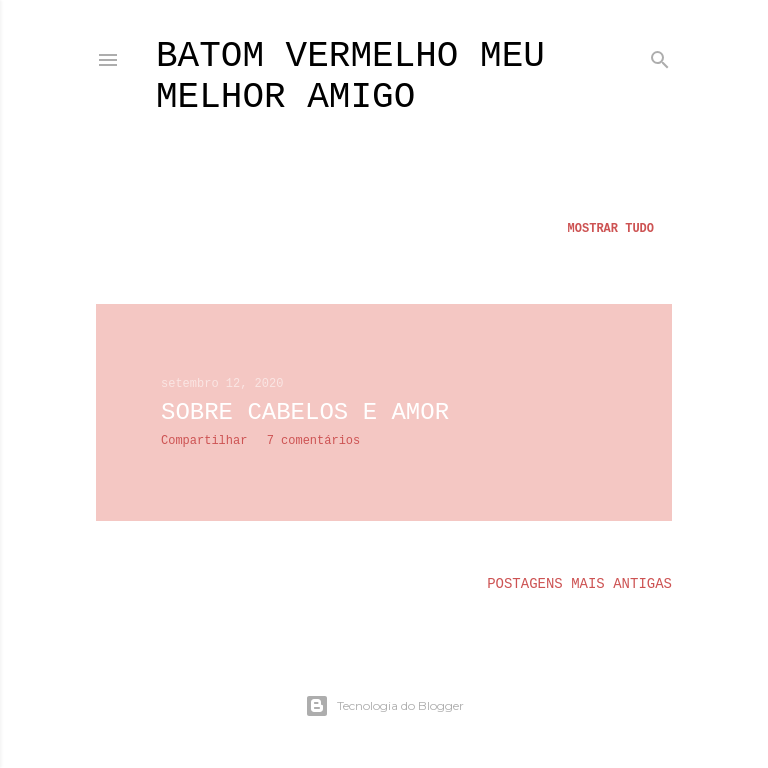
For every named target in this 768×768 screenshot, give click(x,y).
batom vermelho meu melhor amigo (350, 77)
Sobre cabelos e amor (305, 412)
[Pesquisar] (660, 56)
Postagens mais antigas (579, 584)
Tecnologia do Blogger (384, 706)
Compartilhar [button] (204, 441)
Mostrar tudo (611, 229)
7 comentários (314, 441)
